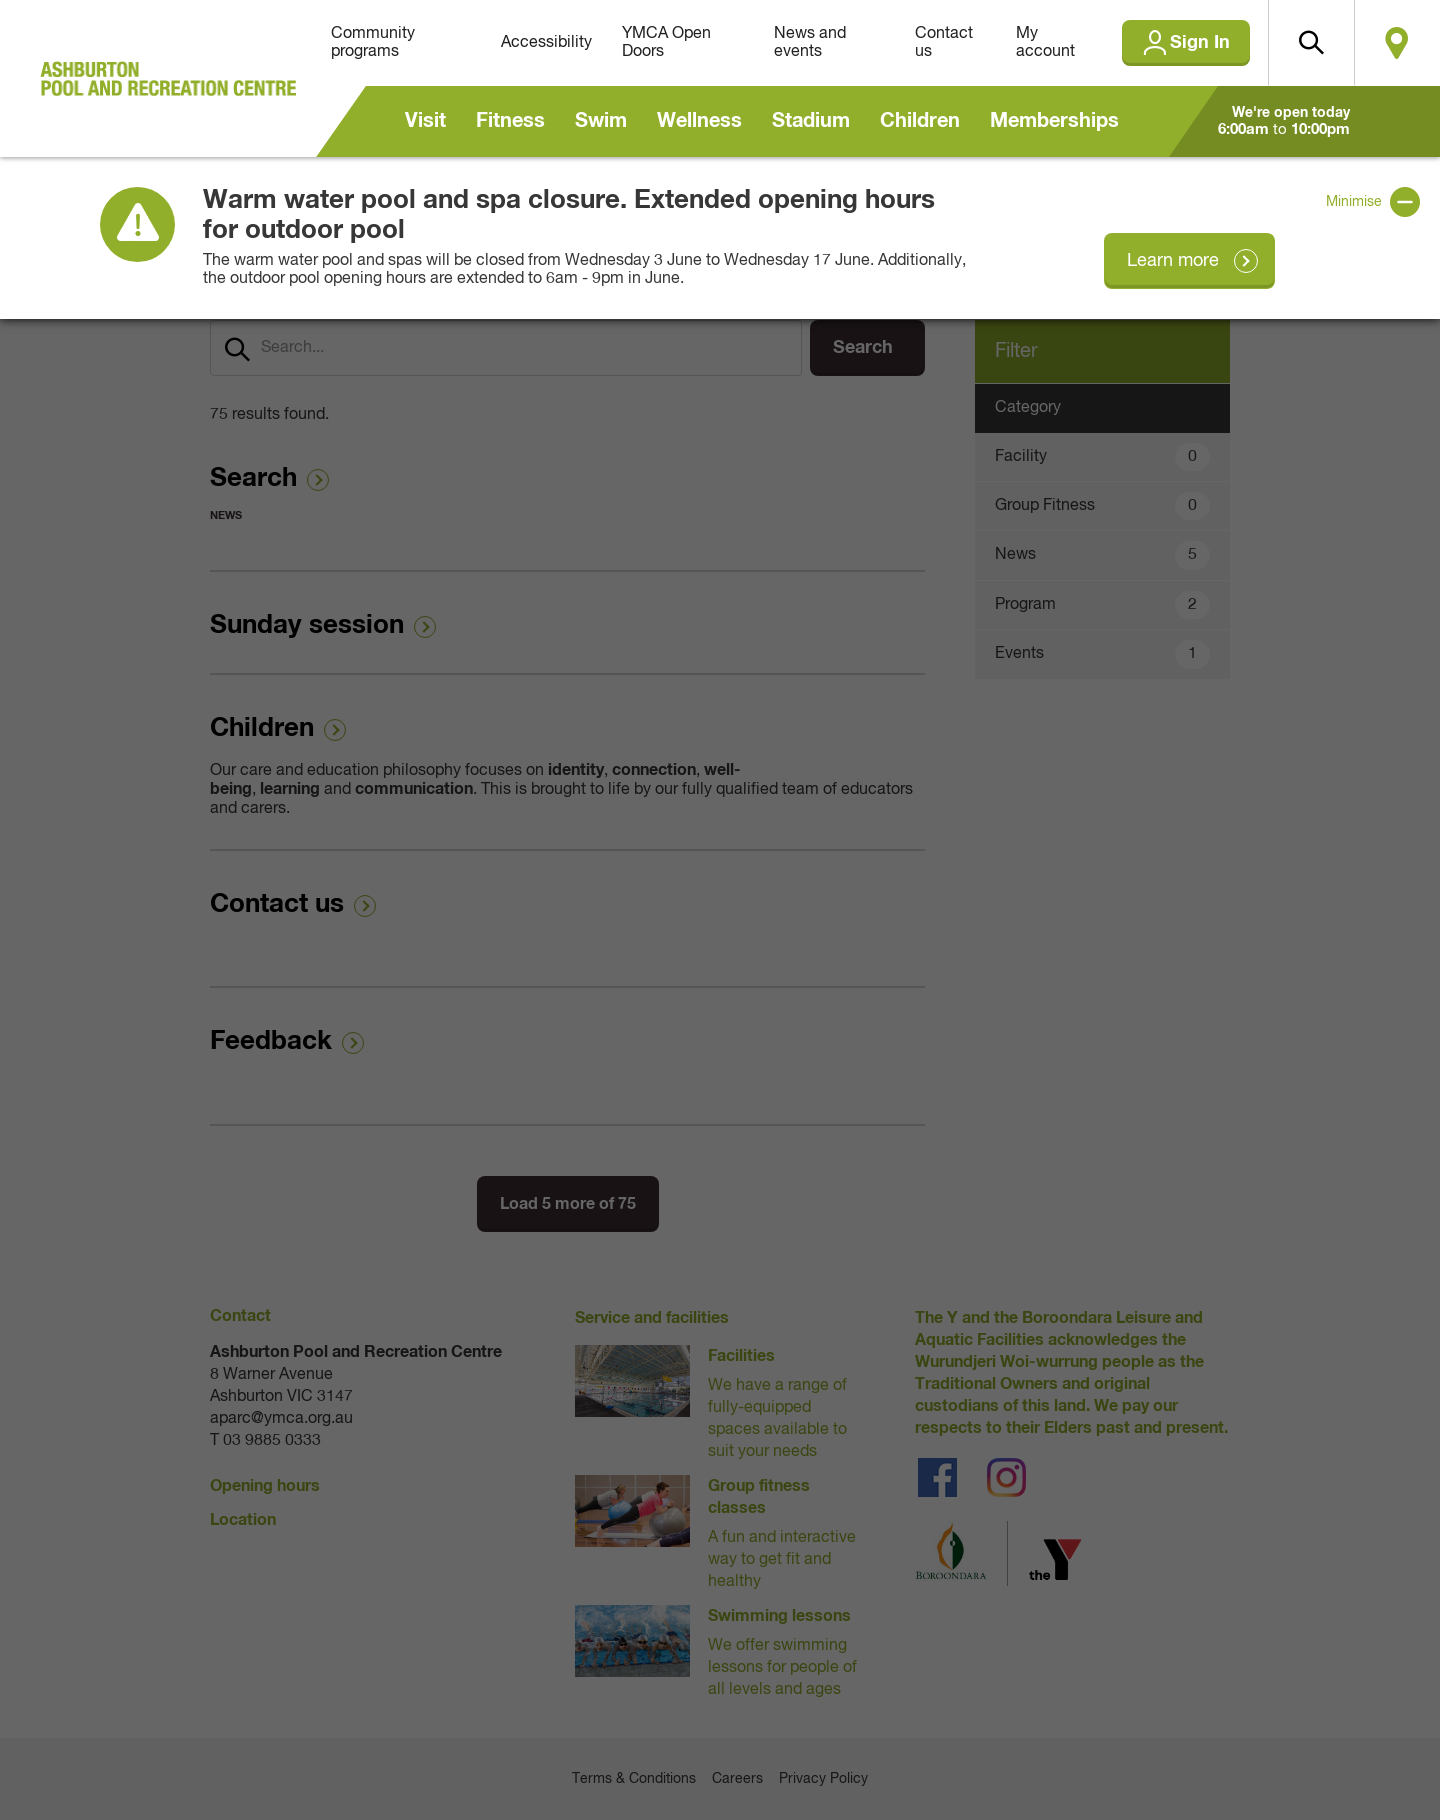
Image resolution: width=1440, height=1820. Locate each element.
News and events (810, 43)
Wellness (699, 121)
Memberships (1054, 121)
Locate (1397, 43)
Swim (601, 121)
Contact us (944, 43)
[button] (1311, 43)
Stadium (811, 121)
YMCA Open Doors (666, 43)
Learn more (1173, 261)
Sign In (1200, 43)
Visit (425, 121)
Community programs (373, 43)
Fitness (510, 121)
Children (920, 121)
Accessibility (546, 43)
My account (1045, 43)
